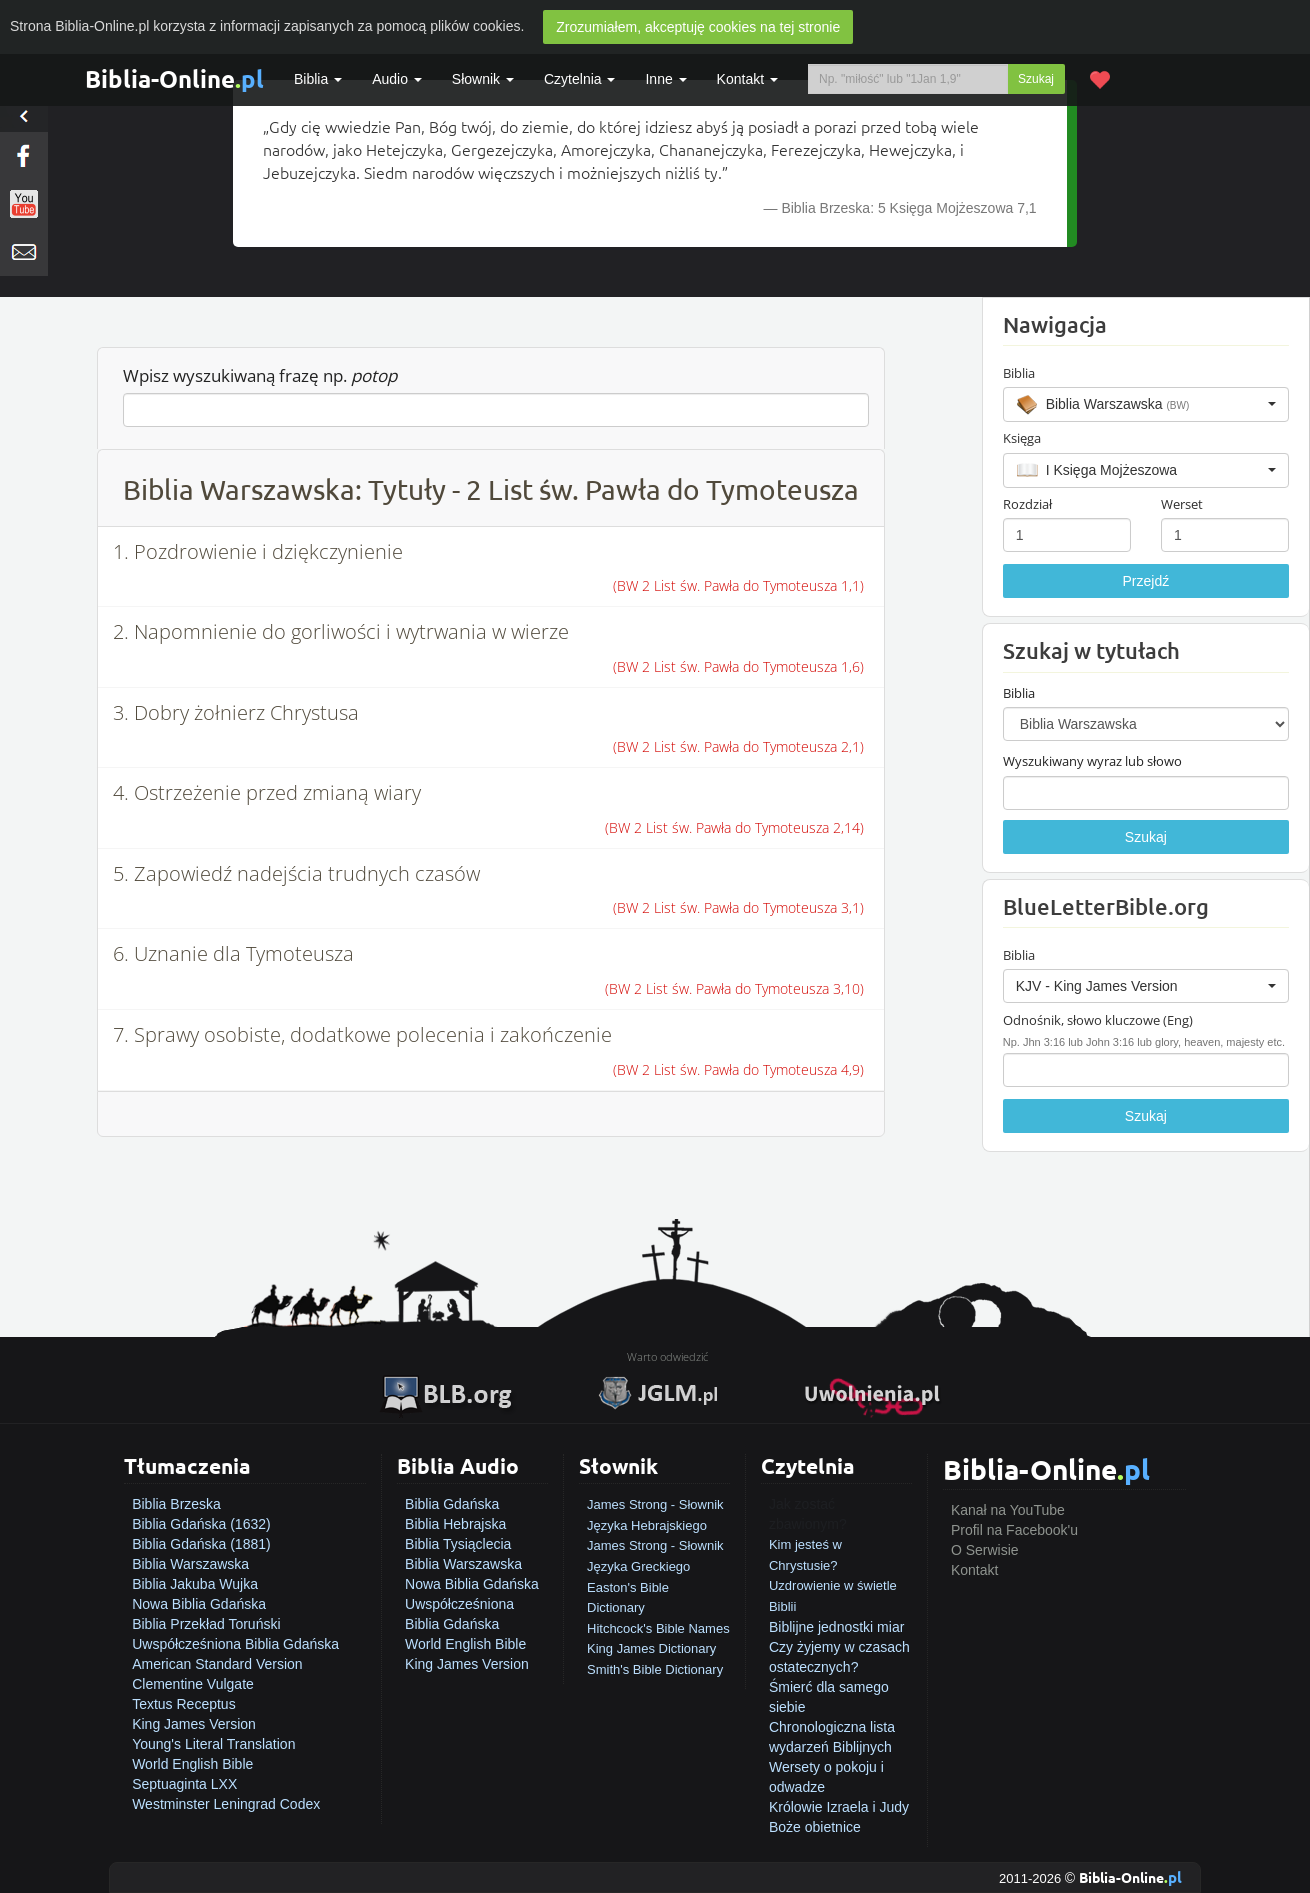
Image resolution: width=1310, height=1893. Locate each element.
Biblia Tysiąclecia (458, 1544)
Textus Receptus (184, 1704)
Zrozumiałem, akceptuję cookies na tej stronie (698, 27)
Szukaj (1036, 79)
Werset (1182, 504)
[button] (1146, 404)
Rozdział (1027, 504)
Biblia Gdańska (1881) (201, 1544)
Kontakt (974, 1570)
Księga (1022, 438)
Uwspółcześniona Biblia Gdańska (235, 1644)
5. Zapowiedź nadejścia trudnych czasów (296, 873)
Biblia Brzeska (176, 1504)
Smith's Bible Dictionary (655, 1669)
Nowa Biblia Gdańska (199, 1604)
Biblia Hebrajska (455, 1524)
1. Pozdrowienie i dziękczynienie (258, 551)
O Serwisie (985, 1550)
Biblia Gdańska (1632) (201, 1524)
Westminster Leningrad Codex (226, 1804)
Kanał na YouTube (1008, 1510)
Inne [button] (665, 79)
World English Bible (192, 1764)
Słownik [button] (483, 79)
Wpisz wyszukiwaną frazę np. (260, 375)
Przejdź (1146, 581)
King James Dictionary (651, 1648)
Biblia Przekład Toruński (206, 1624)
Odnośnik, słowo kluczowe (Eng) (1098, 1020)
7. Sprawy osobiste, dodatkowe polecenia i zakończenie (362, 1034)
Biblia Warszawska (190, 1564)
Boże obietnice (815, 1827)
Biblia (318, 79)
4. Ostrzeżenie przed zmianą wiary (267, 792)
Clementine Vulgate (193, 1684)
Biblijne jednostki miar (836, 1627)
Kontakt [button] (747, 79)
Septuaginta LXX (184, 1784)
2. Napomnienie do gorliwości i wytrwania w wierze (341, 631)
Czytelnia (579, 79)
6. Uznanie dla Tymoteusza (233, 953)
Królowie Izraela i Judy (839, 1807)
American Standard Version (217, 1664)
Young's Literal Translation (213, 1744)
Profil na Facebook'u (1014, 1530)
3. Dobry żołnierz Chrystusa (236, 712)
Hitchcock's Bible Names (658, 1628)
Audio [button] (397, 79)
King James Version (194, 1724)
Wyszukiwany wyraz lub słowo (1092, 761)
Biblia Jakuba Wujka (195, 1584)
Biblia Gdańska (452, 1504)
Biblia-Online (174, 78)
